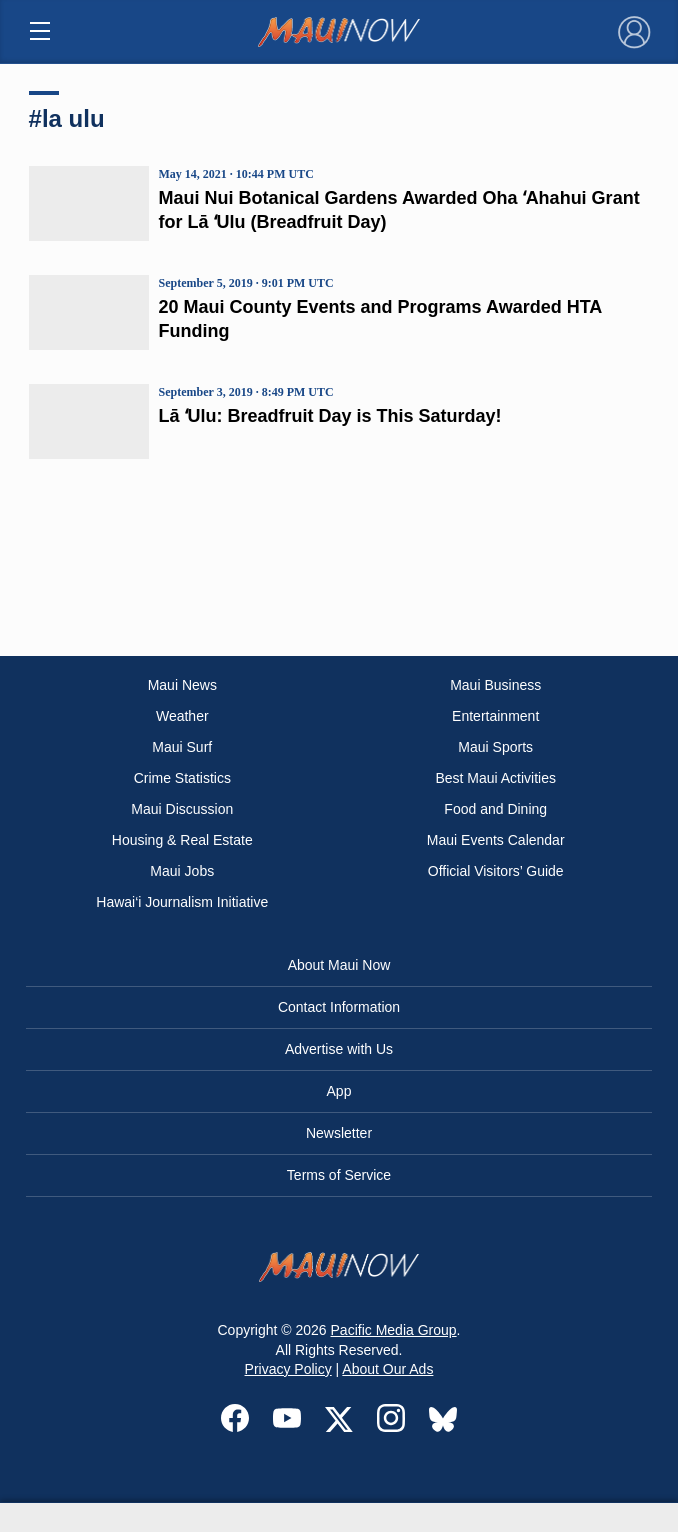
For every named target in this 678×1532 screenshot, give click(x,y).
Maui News (182, 685)
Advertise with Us (339, 1049)
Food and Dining (495, 809)
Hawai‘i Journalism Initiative (182, 902)
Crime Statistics (182, 778)
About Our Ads (387, 1369)
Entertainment (495, 716)
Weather (182, 716)
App (339, 1091)
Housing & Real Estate (182, 840)
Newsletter (339, 1133)
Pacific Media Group (394, 1330)
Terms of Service (339, 1175)
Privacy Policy (288, 1369)
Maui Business (495, 685)
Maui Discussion (182, 809)
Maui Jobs (182, 871)
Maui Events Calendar (496, 840)
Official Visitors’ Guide (496, 871)
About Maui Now (339, 965)
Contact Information (339, 1007)
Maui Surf (182, 747)
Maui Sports (495, 747)
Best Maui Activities (495, 778)
